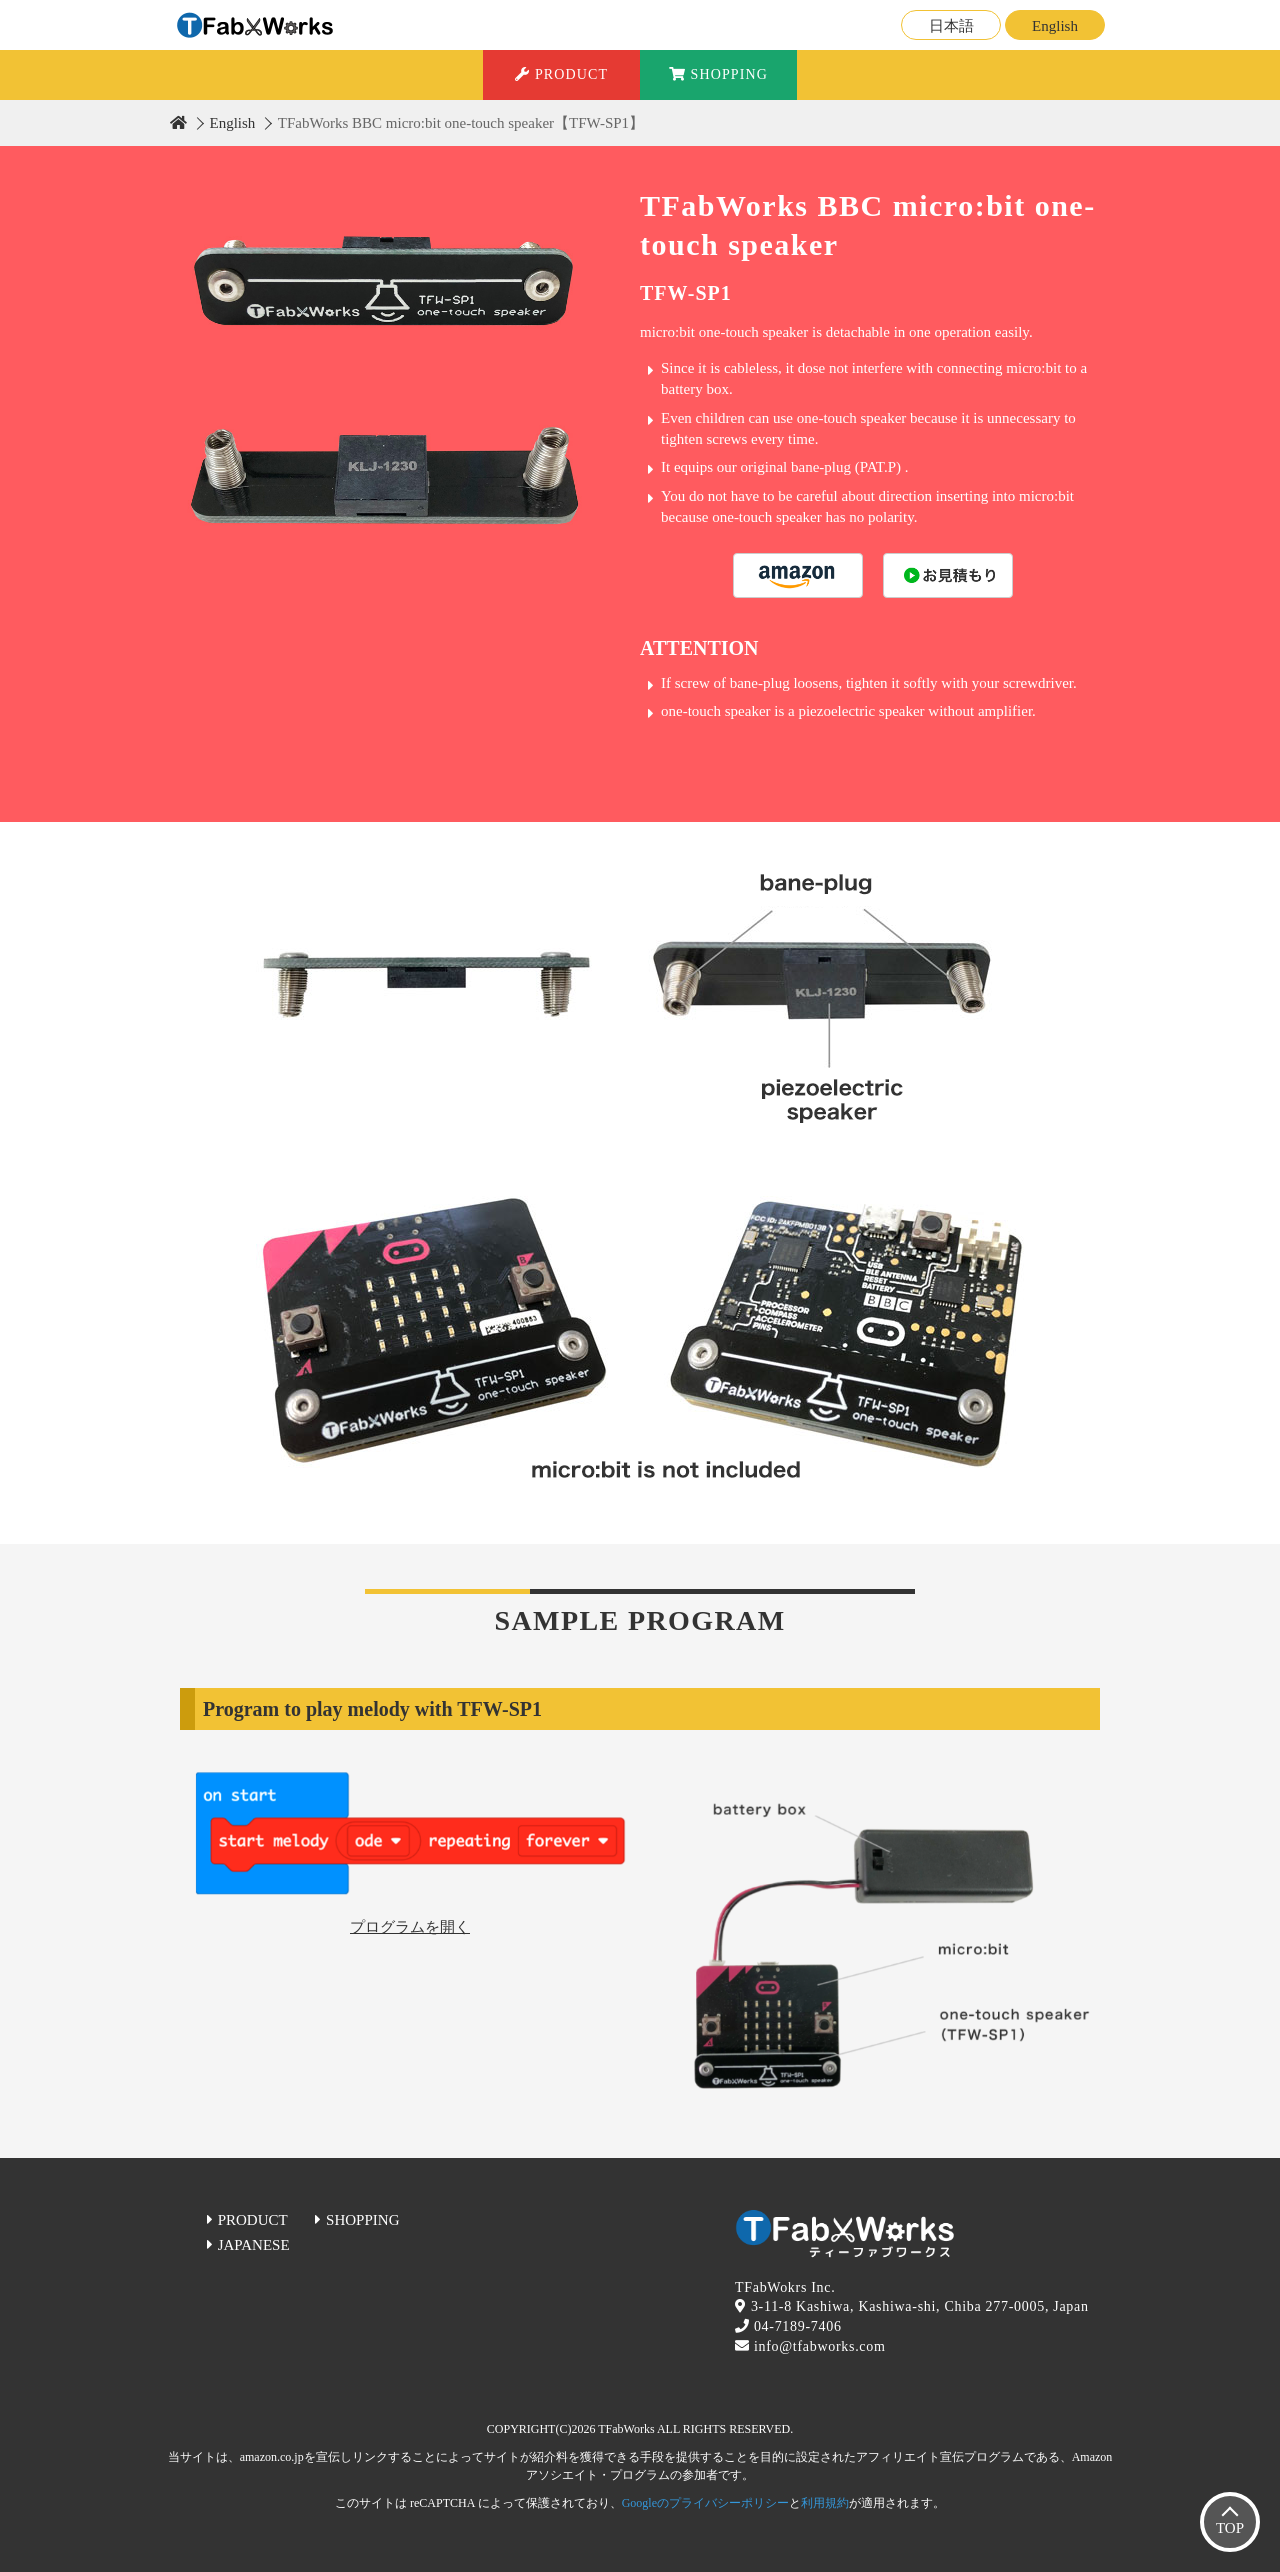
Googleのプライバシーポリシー (705, 2503)
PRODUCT (561, 74)
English (1055, 26)
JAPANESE (254, 2245)
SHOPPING (718, 74)
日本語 (951, 26)
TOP (1230, 2528)
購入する (798, 575)
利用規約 (825, 2503)
